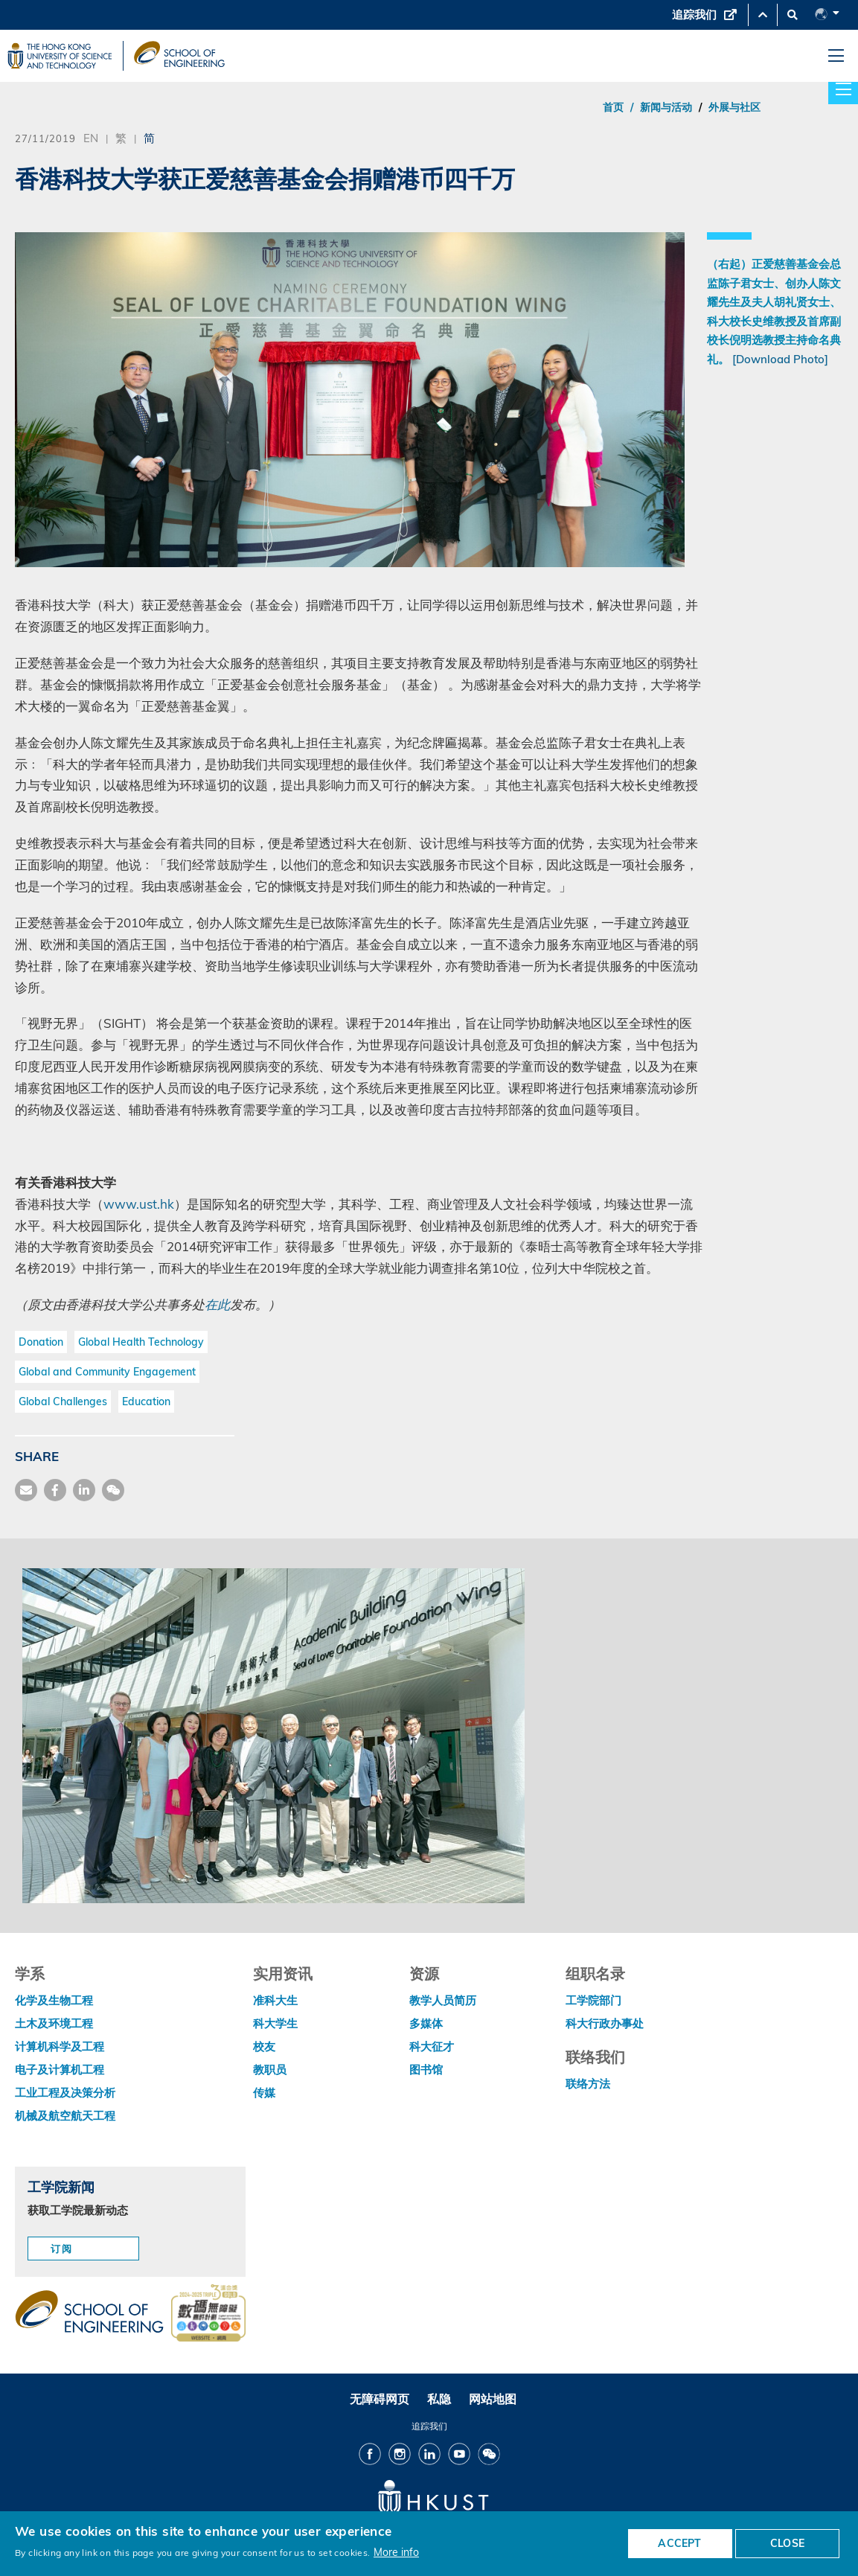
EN (90, 137)
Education (146, 1401)
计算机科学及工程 (59, 2046)
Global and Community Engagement (107, 1371)
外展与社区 (734, 107)
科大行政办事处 (605, 2023)
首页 (613, 107)
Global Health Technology (141, 1342)
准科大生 (275, 2000)
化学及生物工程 (54, 2000)
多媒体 (426, 2023)
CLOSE (787, 2543)
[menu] (836, 56)
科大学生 (275, 2023)
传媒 (264, 2093)
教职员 (269, 2069)
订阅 (62, 2248)
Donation (41, 1342)
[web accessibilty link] (208, 2314)
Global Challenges (63, 1401)
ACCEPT (679, 2543)
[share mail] (26, 1490)
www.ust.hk (138, 1203)
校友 (264, 2046)
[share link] (84, 1490)
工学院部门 (593, 2000)
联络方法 (588, 2084)
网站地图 (492, 2398)
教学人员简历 (442, 2000)
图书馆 (426, 2069)
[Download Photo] (780, 359)
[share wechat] (113, 1490)
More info (396, 2552)
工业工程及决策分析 (65, 2093)
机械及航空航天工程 (65, 2116)
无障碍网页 (379, 2398)
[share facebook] (55, 1490)
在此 (217, 1304)
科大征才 (431, 2046)
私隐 (439, 2398)
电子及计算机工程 (59, 2069)
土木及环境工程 (54, 2023)
